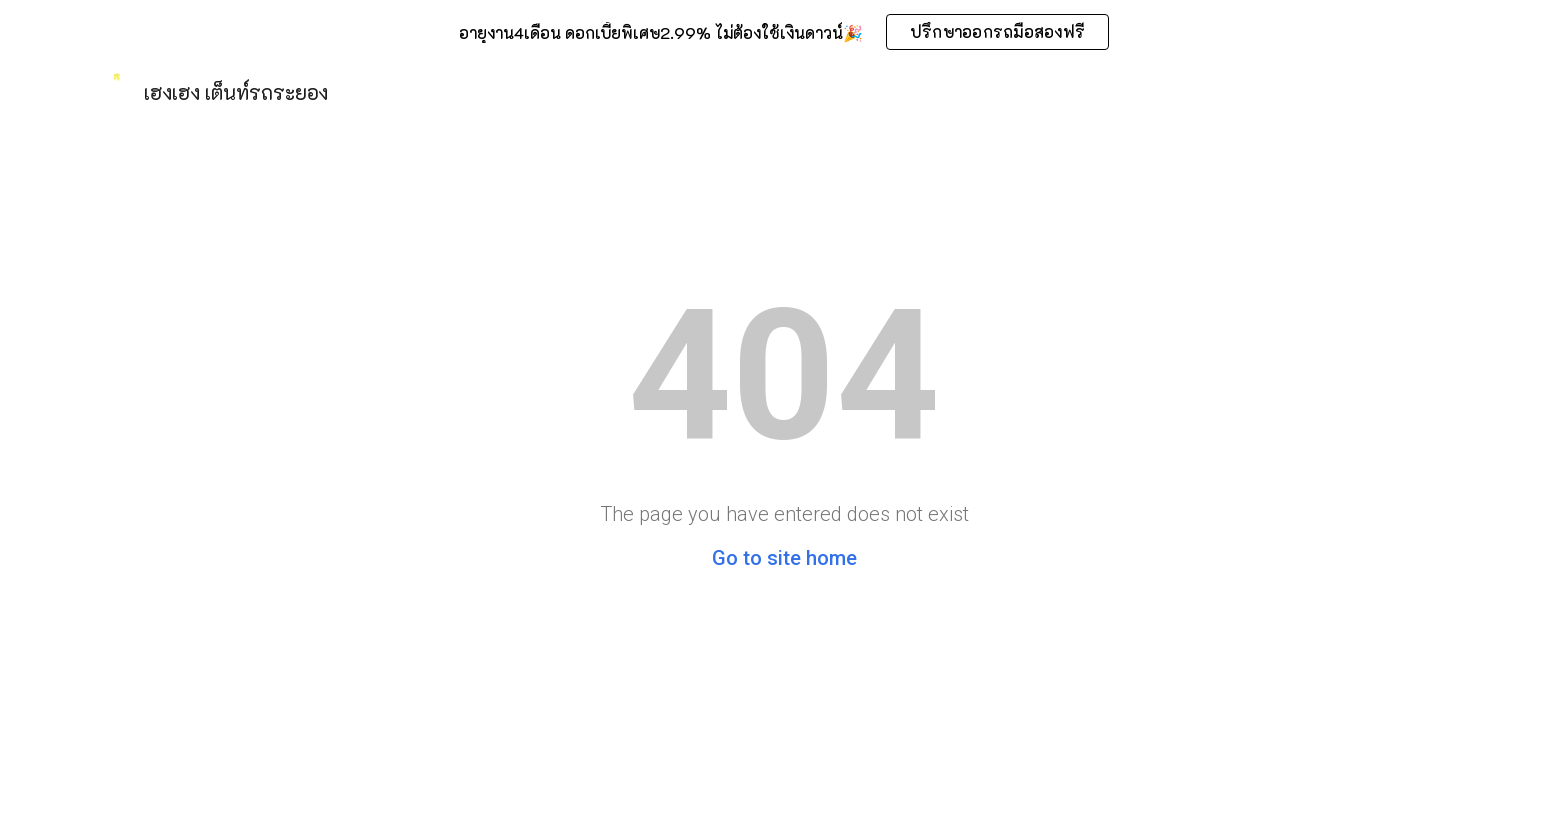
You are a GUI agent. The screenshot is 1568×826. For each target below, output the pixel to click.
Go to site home (784, 558)
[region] (784, 32)
